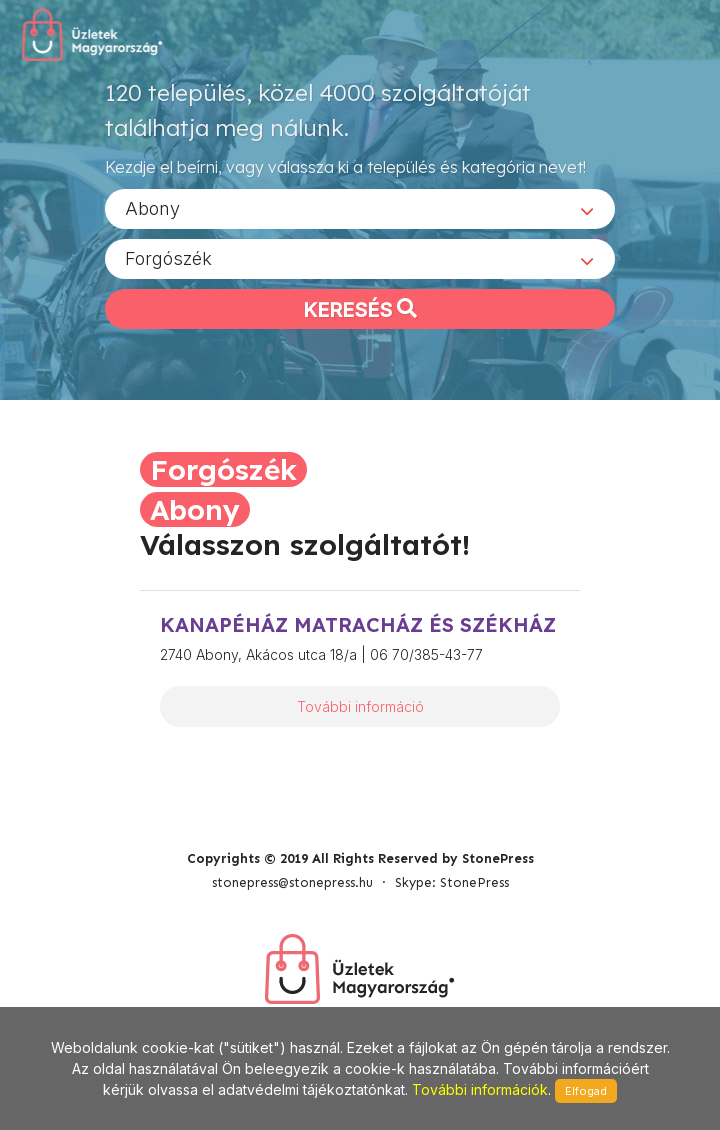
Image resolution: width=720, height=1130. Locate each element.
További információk (480, 1089)
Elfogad (586, 1091)
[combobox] (360, 209)
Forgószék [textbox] (168, 258)
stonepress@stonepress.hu (292, 882)
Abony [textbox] (152, 208)
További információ (360, 706)
